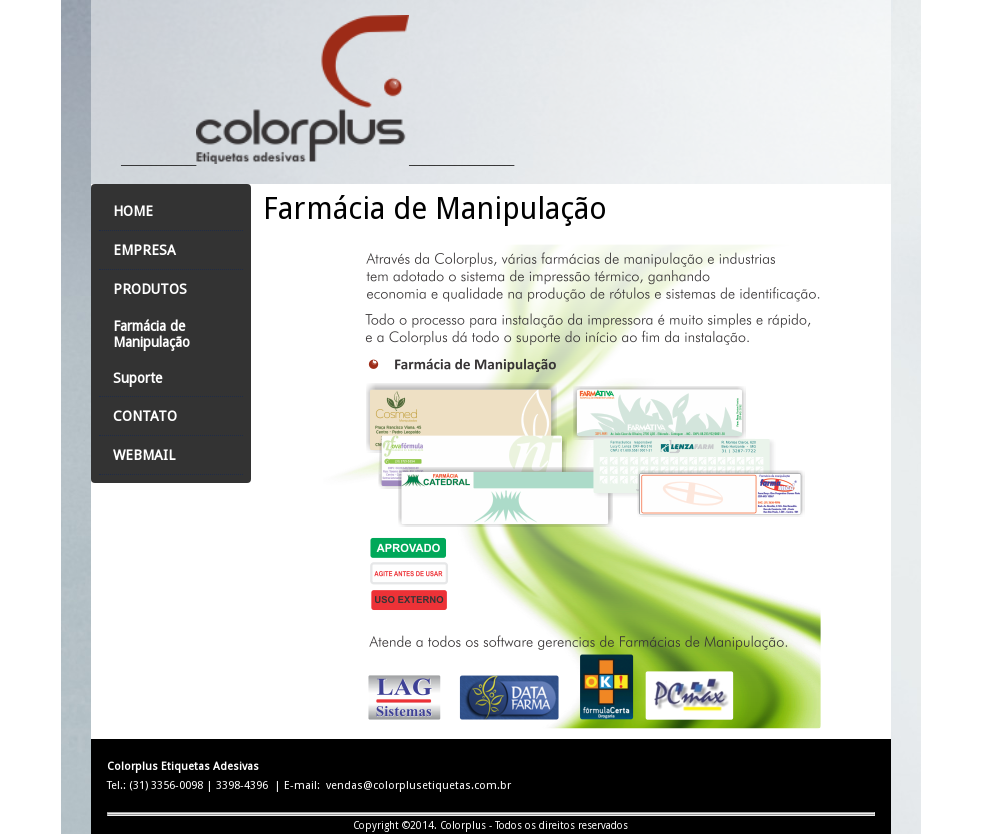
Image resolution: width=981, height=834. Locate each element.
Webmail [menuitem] (144, 455)
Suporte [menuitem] (137, 378)
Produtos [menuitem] (150, 289)
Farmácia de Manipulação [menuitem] (151, 334)
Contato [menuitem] (145, 416)
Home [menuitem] (133, 211)
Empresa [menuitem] (144, 250)
